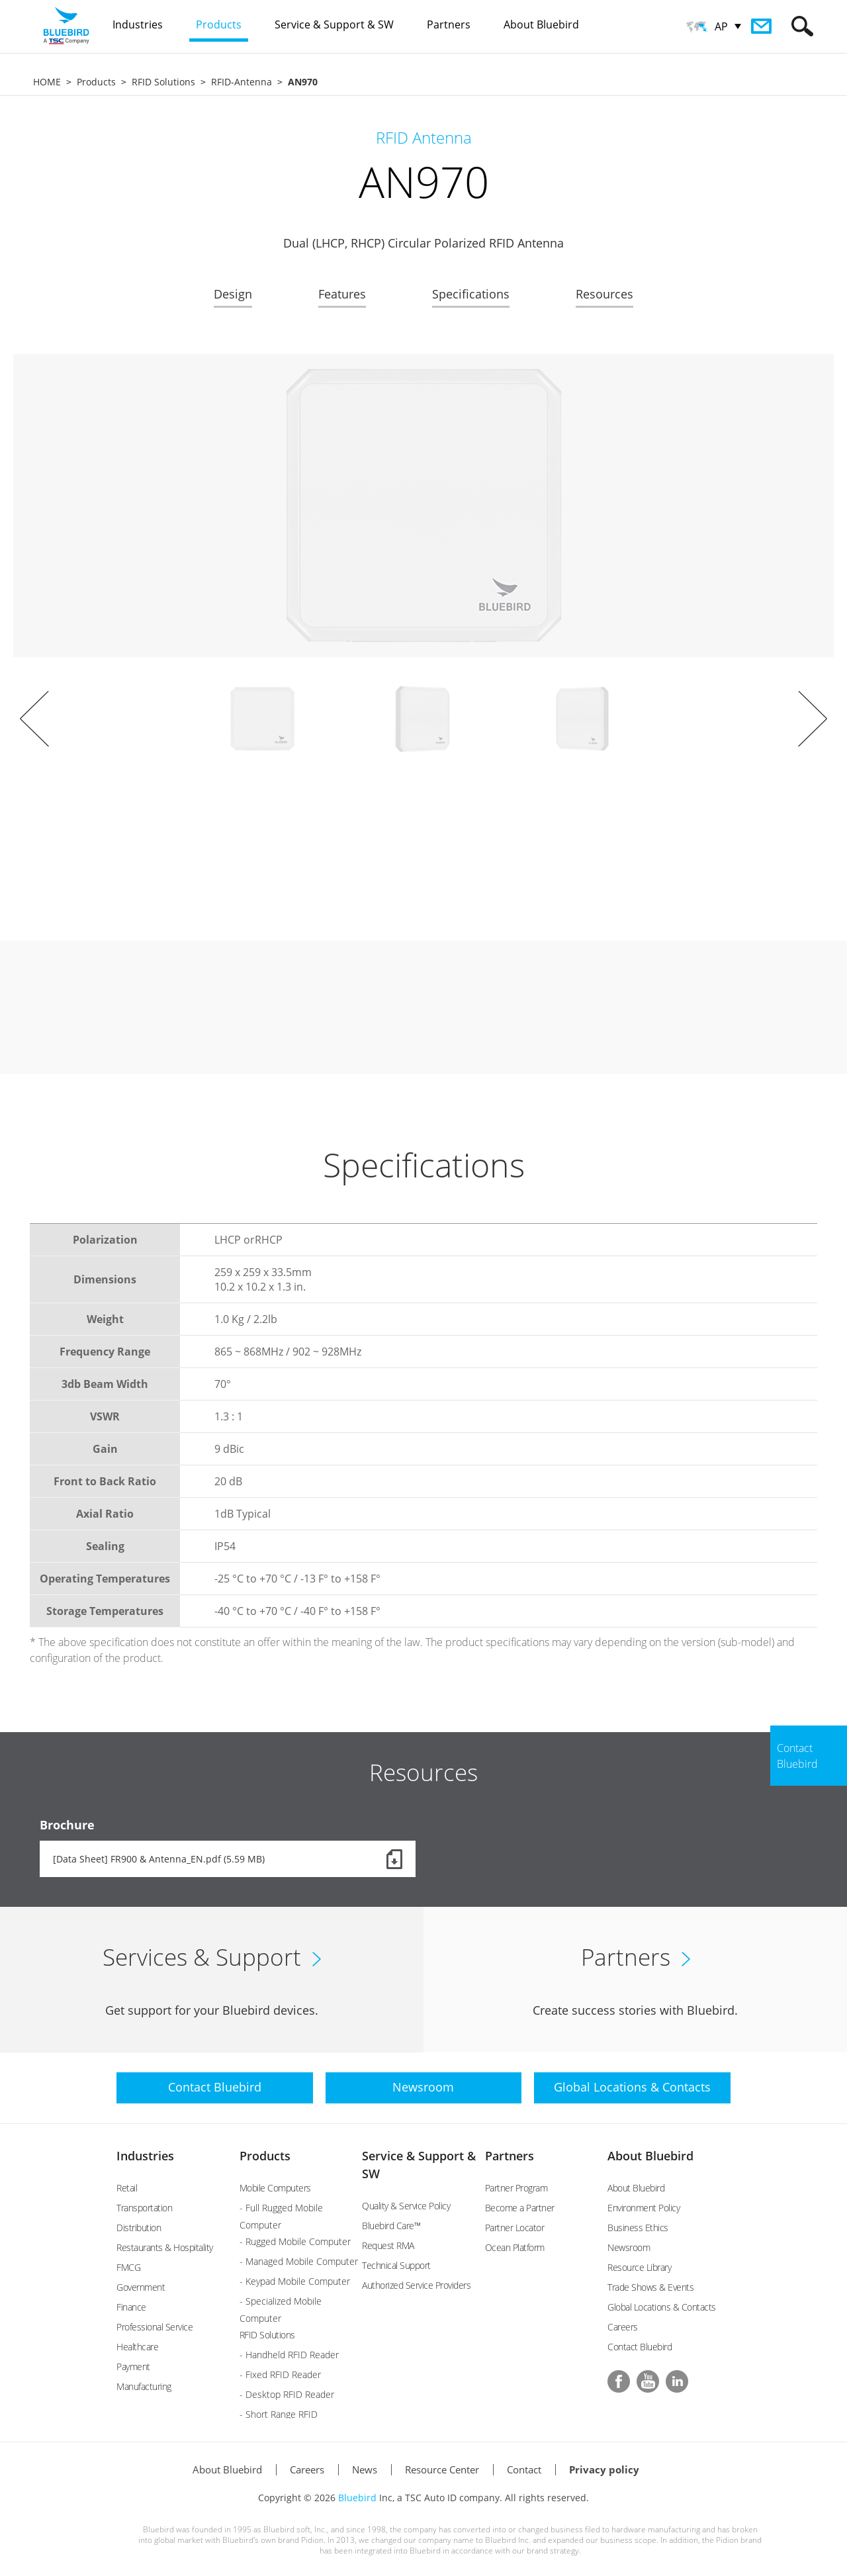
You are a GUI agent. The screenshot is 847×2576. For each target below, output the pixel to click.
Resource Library (639, 2267)
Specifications (471, 294)
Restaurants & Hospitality (164, 2247)
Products (96, 81)
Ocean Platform (515, 2247)
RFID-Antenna (241, 81)
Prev (34, 719)
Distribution (138, 2227)
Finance (131, 2307)
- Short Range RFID (279, 2414)
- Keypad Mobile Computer (295, 2281)
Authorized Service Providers (416, 2285)
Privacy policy (604, 2469)
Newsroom (628, 2247)
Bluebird (357, 2497)
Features (342, 294)
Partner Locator (515, 2227)
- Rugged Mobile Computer (295, 2241)
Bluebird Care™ (391, 2225)
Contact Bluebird (639, 2346)
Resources (604, 294)
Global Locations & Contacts (661, 2307)
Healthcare (137, 2346)
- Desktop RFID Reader (287, 2394)
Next (812, 719)
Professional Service (154, 2327)
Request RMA (388, 2245)
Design (233, 294)
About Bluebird (650, 2156)
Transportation (144, 2207)
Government (140, 2287)
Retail (126, 2188)
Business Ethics (637, 2227)
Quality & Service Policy (406, 2205)
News (364, 2469)
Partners (509, 2156)
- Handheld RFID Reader (289, 2354)
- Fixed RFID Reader (280, 2374)
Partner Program (516, 2188)
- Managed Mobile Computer (299, 2261)
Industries (145, 2156)
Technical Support (396, 2265)
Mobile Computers (275, 2188)
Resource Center (442, 2469)
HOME (47, 81)
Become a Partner (520, 2207)
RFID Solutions (163, 81)
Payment (133, 2366)
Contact (524, 2469)
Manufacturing (143, 2386)
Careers (622, 2327)
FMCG (128, 2267)
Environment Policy (643, 2207)
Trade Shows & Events (650, 2287)
